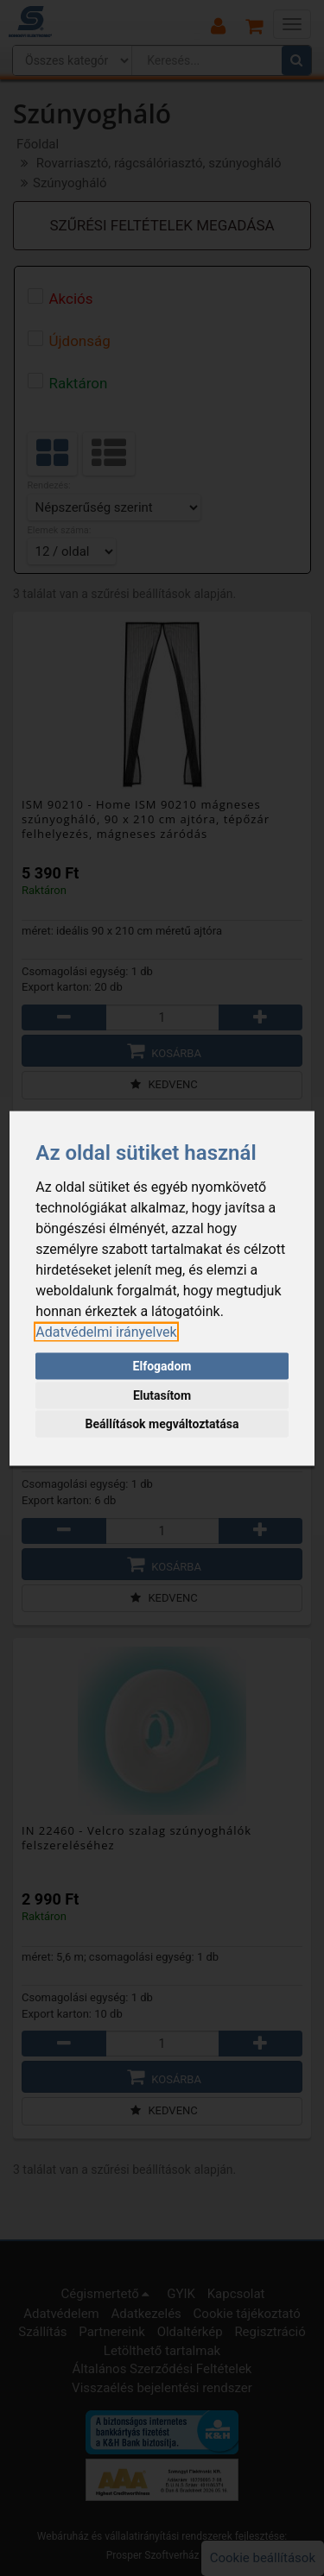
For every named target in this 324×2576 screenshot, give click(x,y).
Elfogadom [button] (162, 1366)
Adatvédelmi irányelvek (105, 1331)
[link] (105, 1331)
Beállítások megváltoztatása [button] (162, 1424)
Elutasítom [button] (162, 1394)
